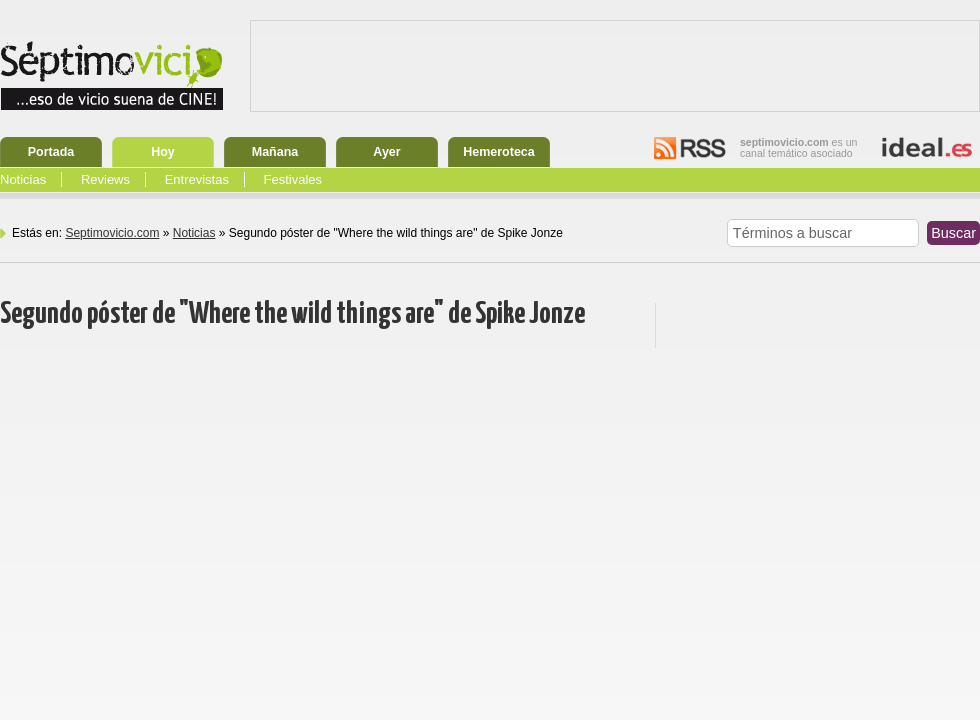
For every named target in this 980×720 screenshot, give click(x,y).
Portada (51, 152)
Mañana (275, 152)
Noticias (23, 179)
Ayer (386, 152)
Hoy (163, 152)
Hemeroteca (499, 152)
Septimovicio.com (112, 233)
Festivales (293, 179)
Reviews (105, 179)
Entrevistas (197, 179)
